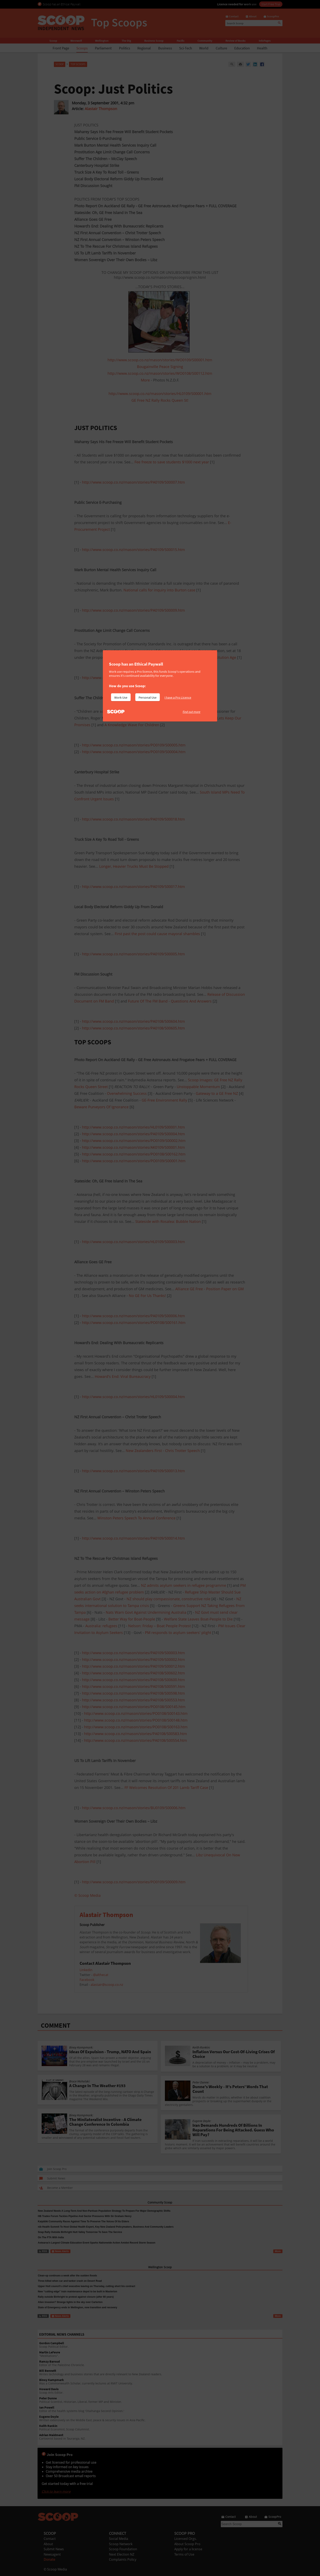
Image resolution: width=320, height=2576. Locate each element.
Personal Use (148, 697)
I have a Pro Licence (177, 697)
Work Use (120, 697)
